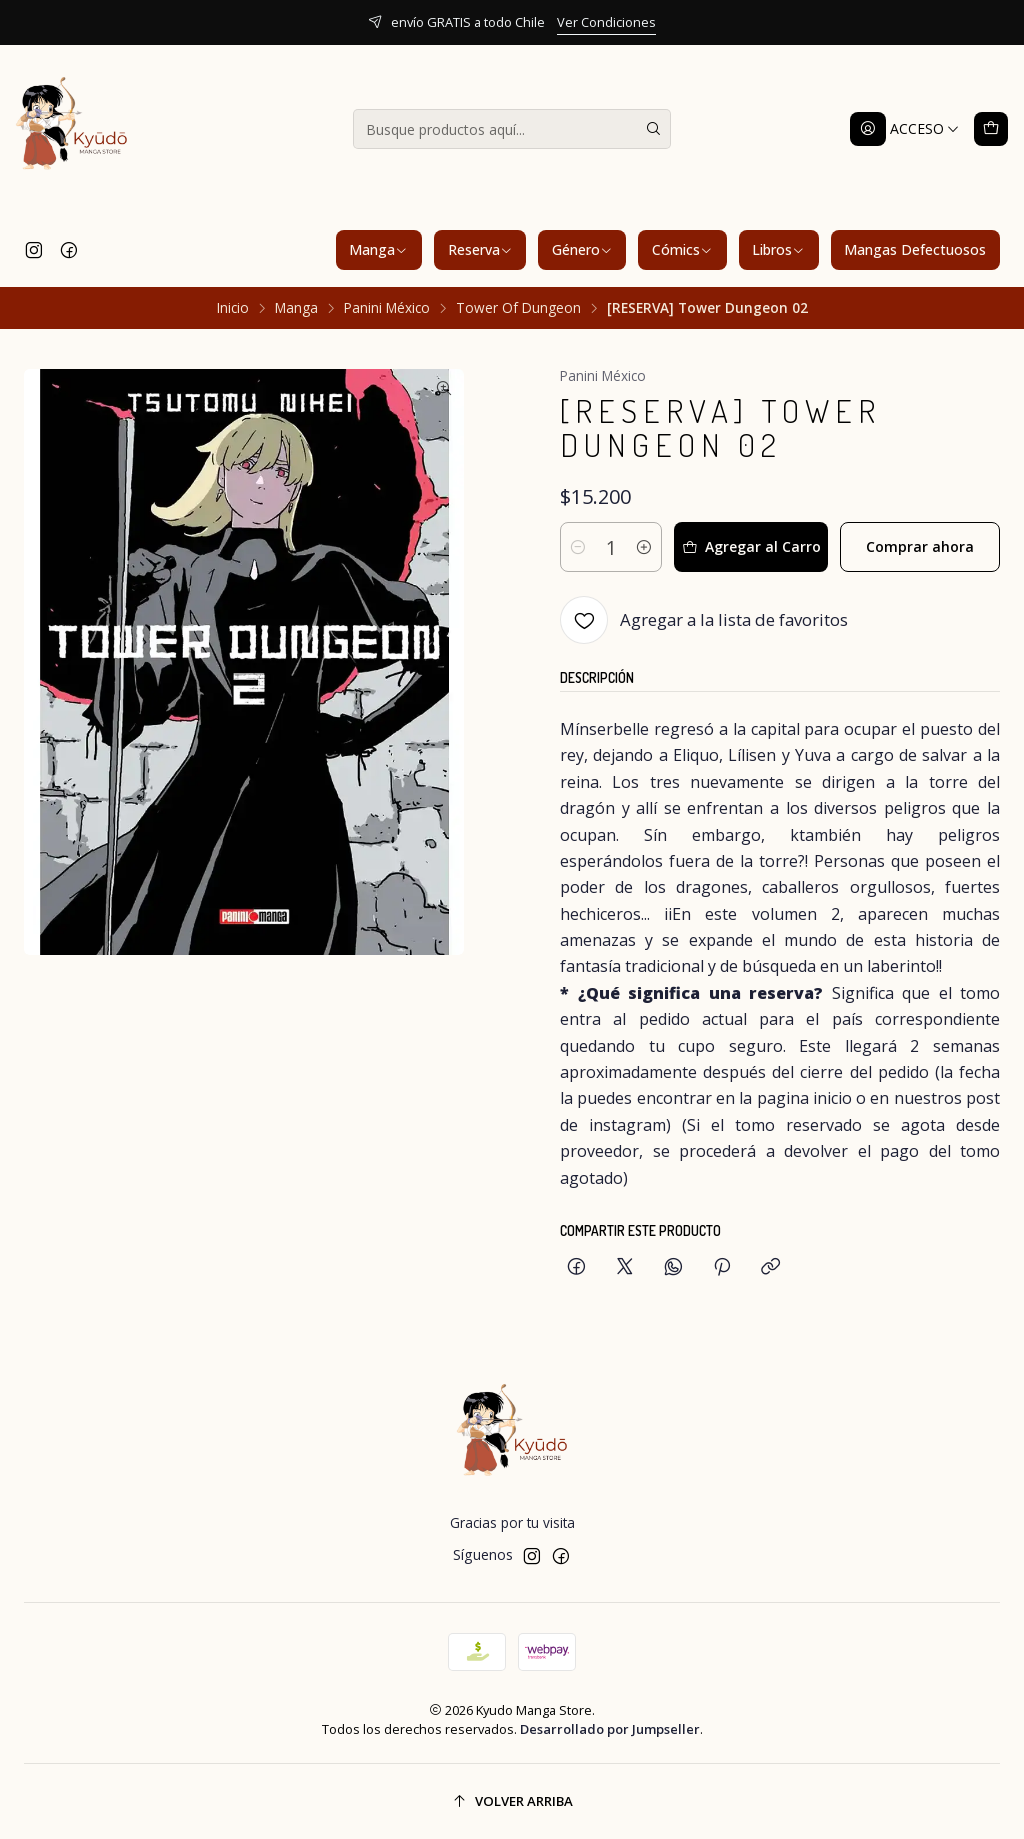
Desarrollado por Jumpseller (610, 1729)
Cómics (682, 249)
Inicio (233, 308)
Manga (378, 249)
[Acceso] (905, 129)
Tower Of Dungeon (518, 308)
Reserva (480, 249)
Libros (778, 249)
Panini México (387, 308)
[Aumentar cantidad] (644, 547)
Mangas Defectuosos (915, 249)
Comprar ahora (920, 546)
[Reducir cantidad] (578, 547)
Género (582, 249)
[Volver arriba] (512, 1801)
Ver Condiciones (606, 22)
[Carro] (991, 129)
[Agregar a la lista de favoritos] (704, 620)
